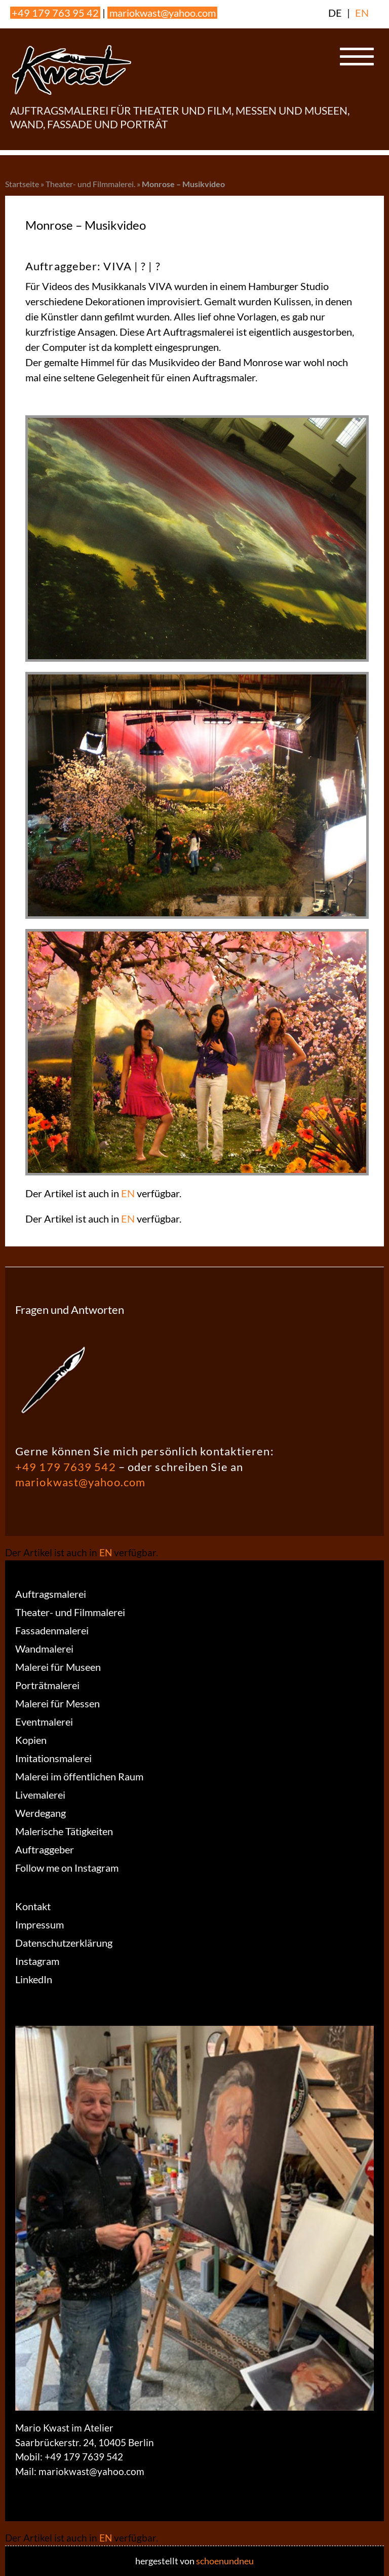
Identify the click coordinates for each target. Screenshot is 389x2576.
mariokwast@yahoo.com (162, 13)
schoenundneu (225, 2560)
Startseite (22, 184)
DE (335, 13)
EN (362, 13)
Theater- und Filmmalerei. (90, 184)
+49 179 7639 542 (65, 1467)
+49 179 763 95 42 (55, 13)
